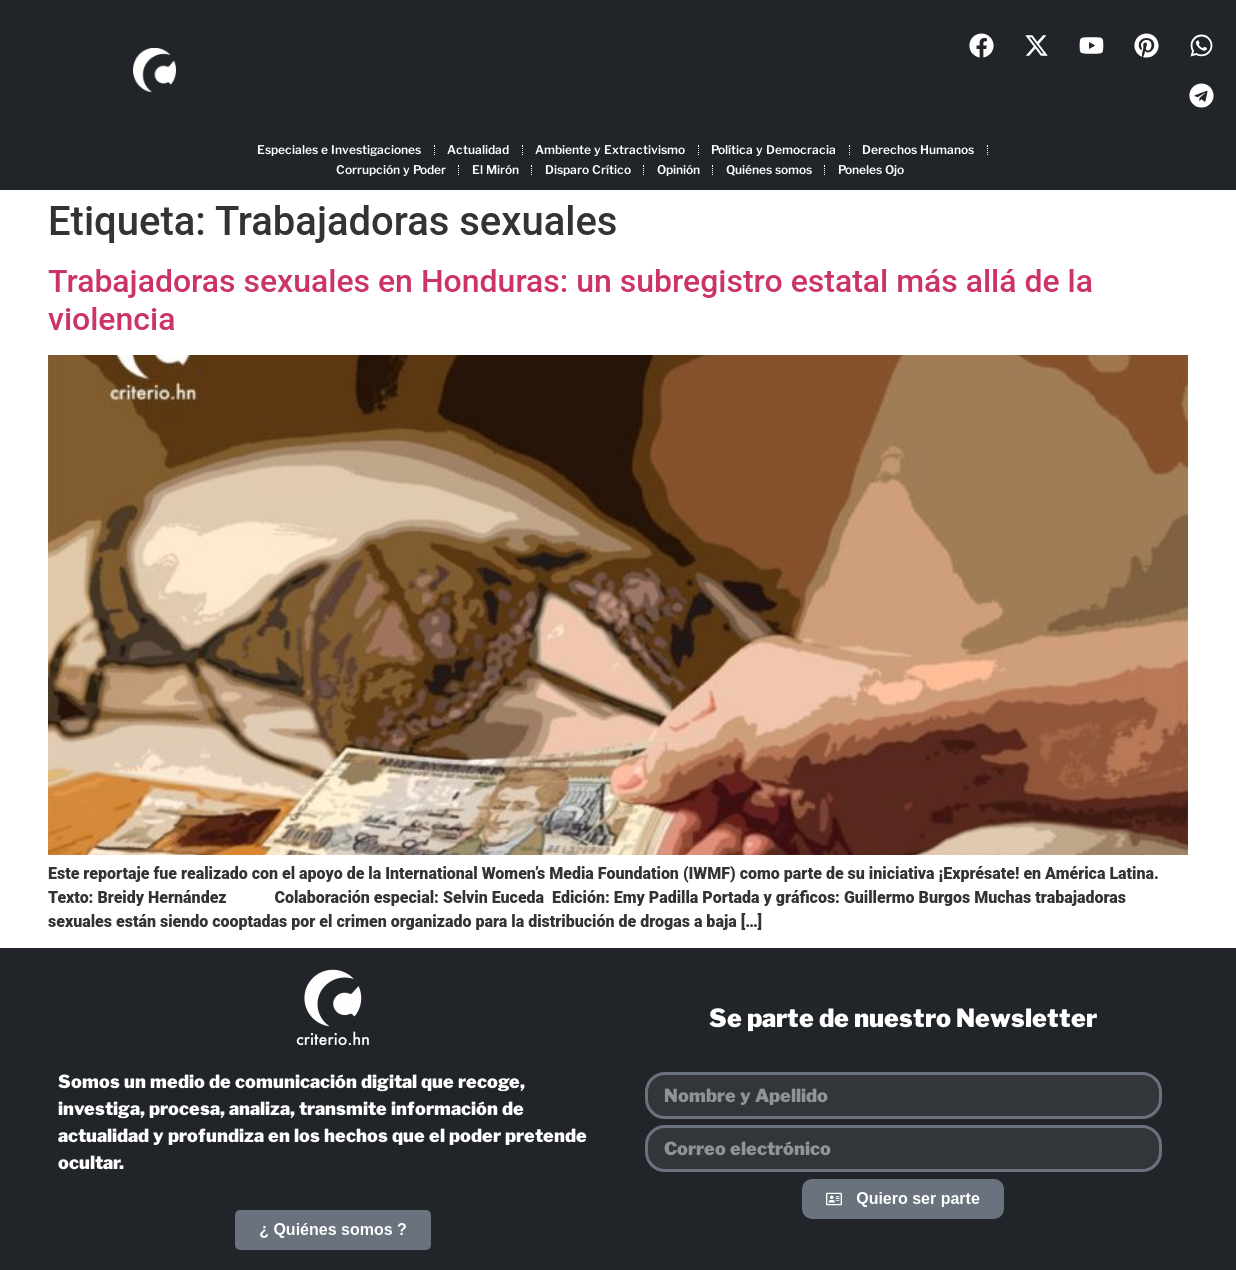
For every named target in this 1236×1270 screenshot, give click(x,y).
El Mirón (495, 169)
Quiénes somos (769, 169)
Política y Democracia (773, 149)
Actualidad (478, 149)
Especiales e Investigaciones (339, 149)
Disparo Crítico (588, 169)
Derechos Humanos (918, 149)
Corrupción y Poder (391, 169)
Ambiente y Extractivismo (610, 149)
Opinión (678, 169)
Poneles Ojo (871, 169)
